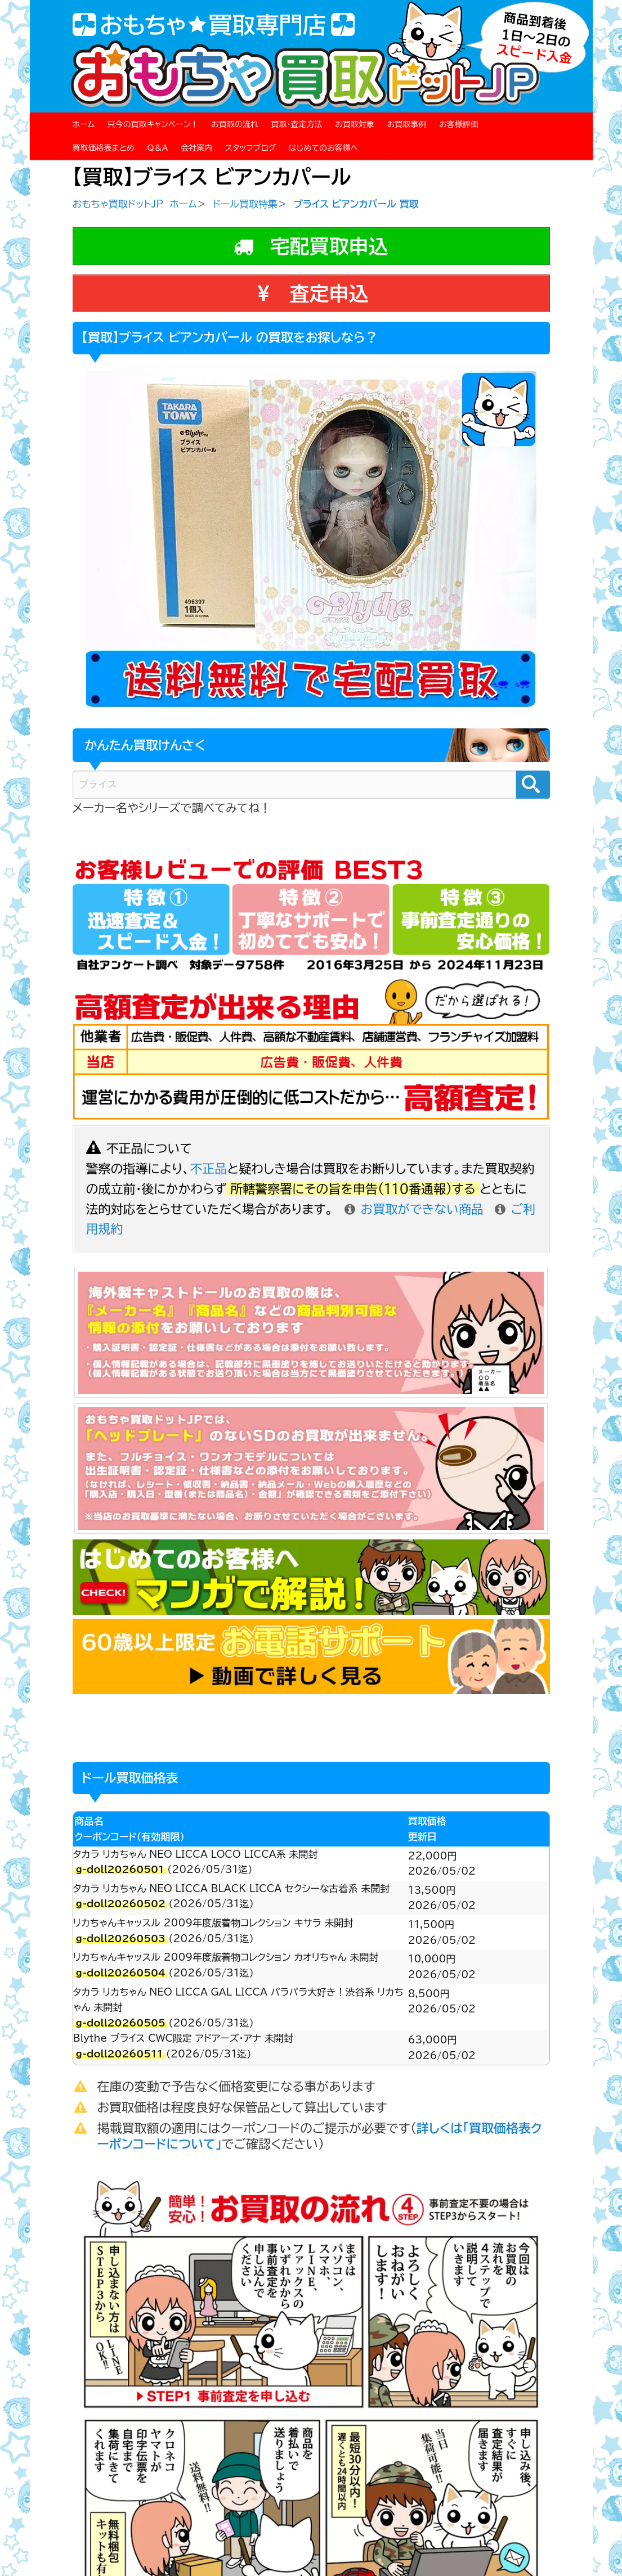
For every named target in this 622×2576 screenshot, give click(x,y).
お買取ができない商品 (414, 1209)
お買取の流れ (234, 124)
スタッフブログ (250, 148)
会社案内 (196, 148)
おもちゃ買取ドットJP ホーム (135, 204)
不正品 (208, 1169)
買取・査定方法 (296, 124)
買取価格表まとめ (104, 148)
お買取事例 (407, 124)
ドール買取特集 (245, 204)
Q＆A (157, 148)
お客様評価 (458, 124)
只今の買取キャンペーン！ (153, 124)
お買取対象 (354, 124)
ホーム (84, 124)
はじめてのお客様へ (323, 148)
